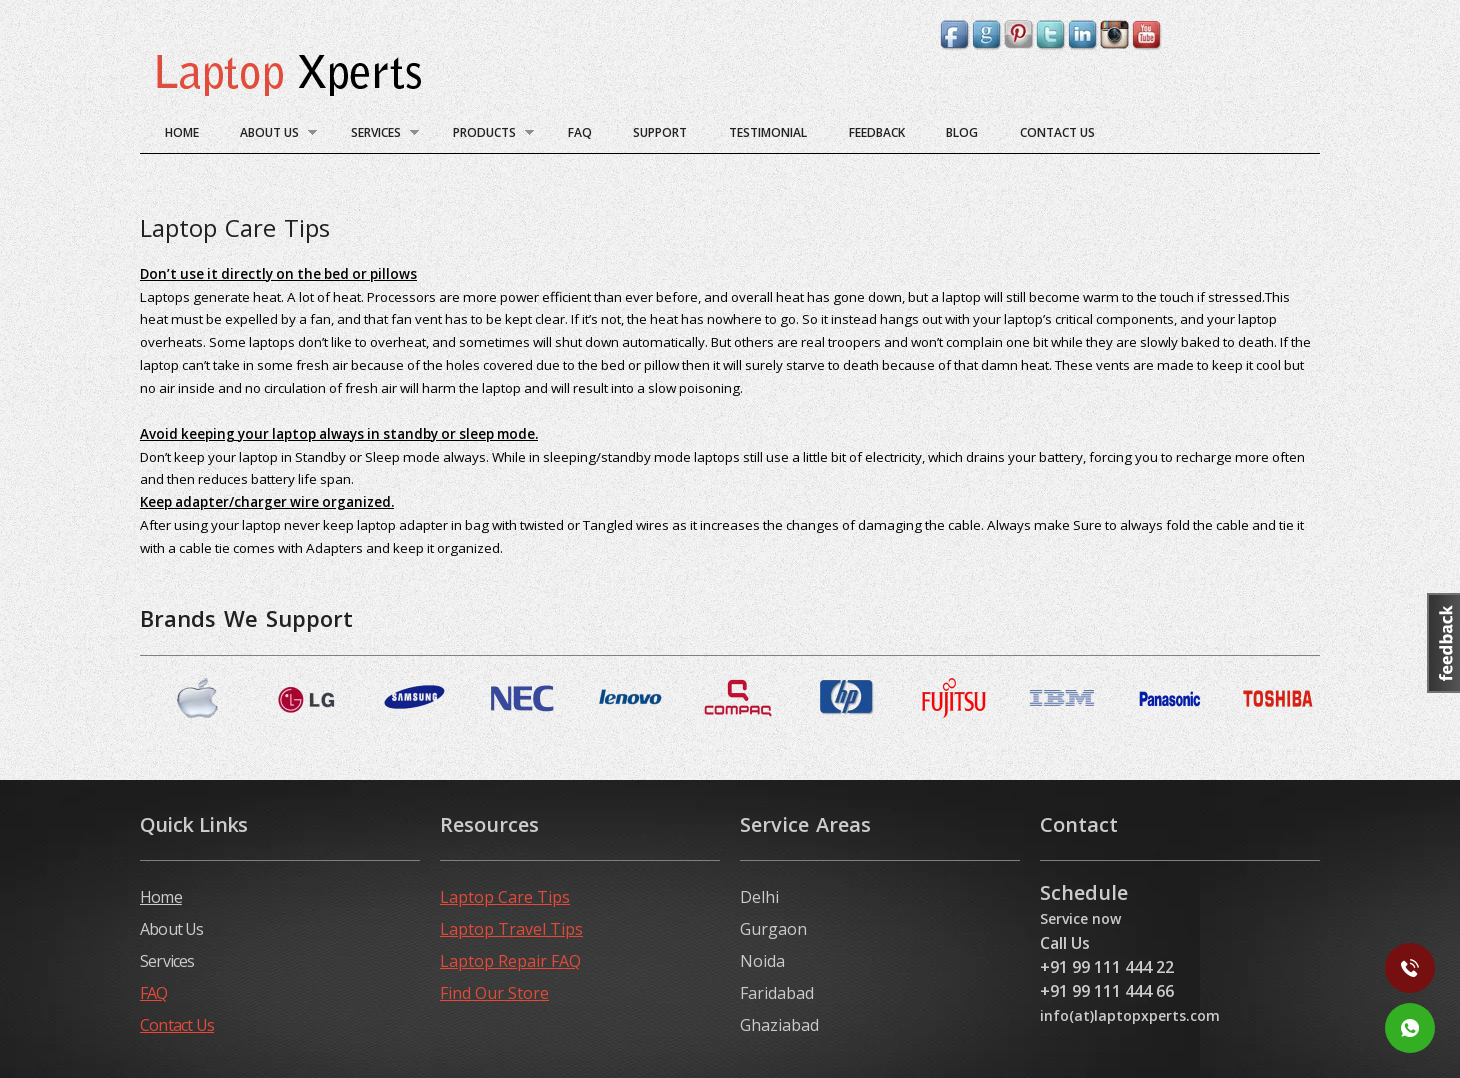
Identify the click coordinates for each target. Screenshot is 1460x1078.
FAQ (580, 132)
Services (376, 135)
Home (182, 132)
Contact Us (1057, 132)
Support (660, 132)
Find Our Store (494, 993)
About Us (271, 135)
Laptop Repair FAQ (510, 961)
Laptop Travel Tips (511, 929)
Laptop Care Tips (505, 897)
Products (485, 135)
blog (962, 132)
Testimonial (768, 132)
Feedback (877, 132)
